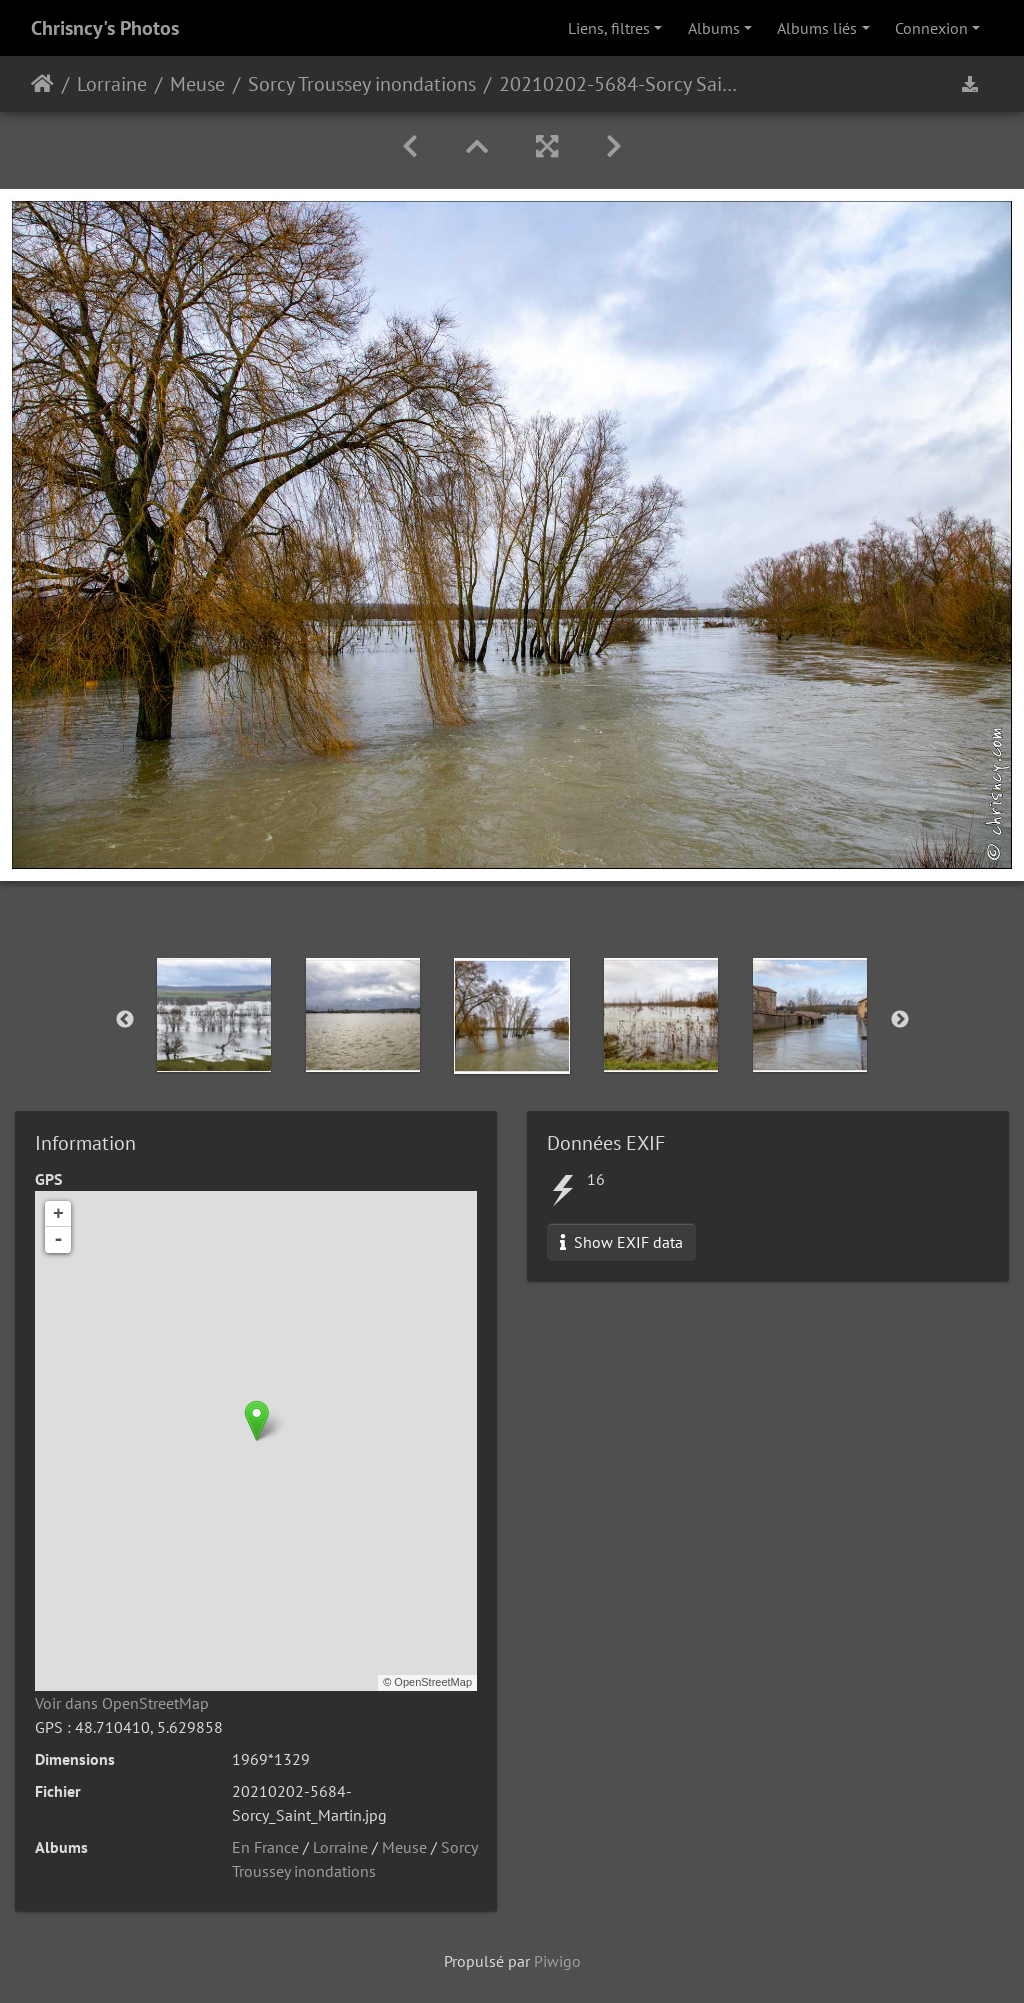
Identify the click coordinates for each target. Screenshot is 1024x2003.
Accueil (42, 84)
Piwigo (557, 1961)
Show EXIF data (621, 1242)
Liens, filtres (609, 28)
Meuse (197, 84)
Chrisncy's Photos (105, 28)
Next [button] (900, 1020)
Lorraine (112, 84)
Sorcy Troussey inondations (362, 84)
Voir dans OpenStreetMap (122, 1703)
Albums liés (817, 28)
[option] (214, 1015)
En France (265, 1847)
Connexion (931, 28)
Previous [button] (125, 1020)
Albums (714, 28)
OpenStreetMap (433, 1682)
